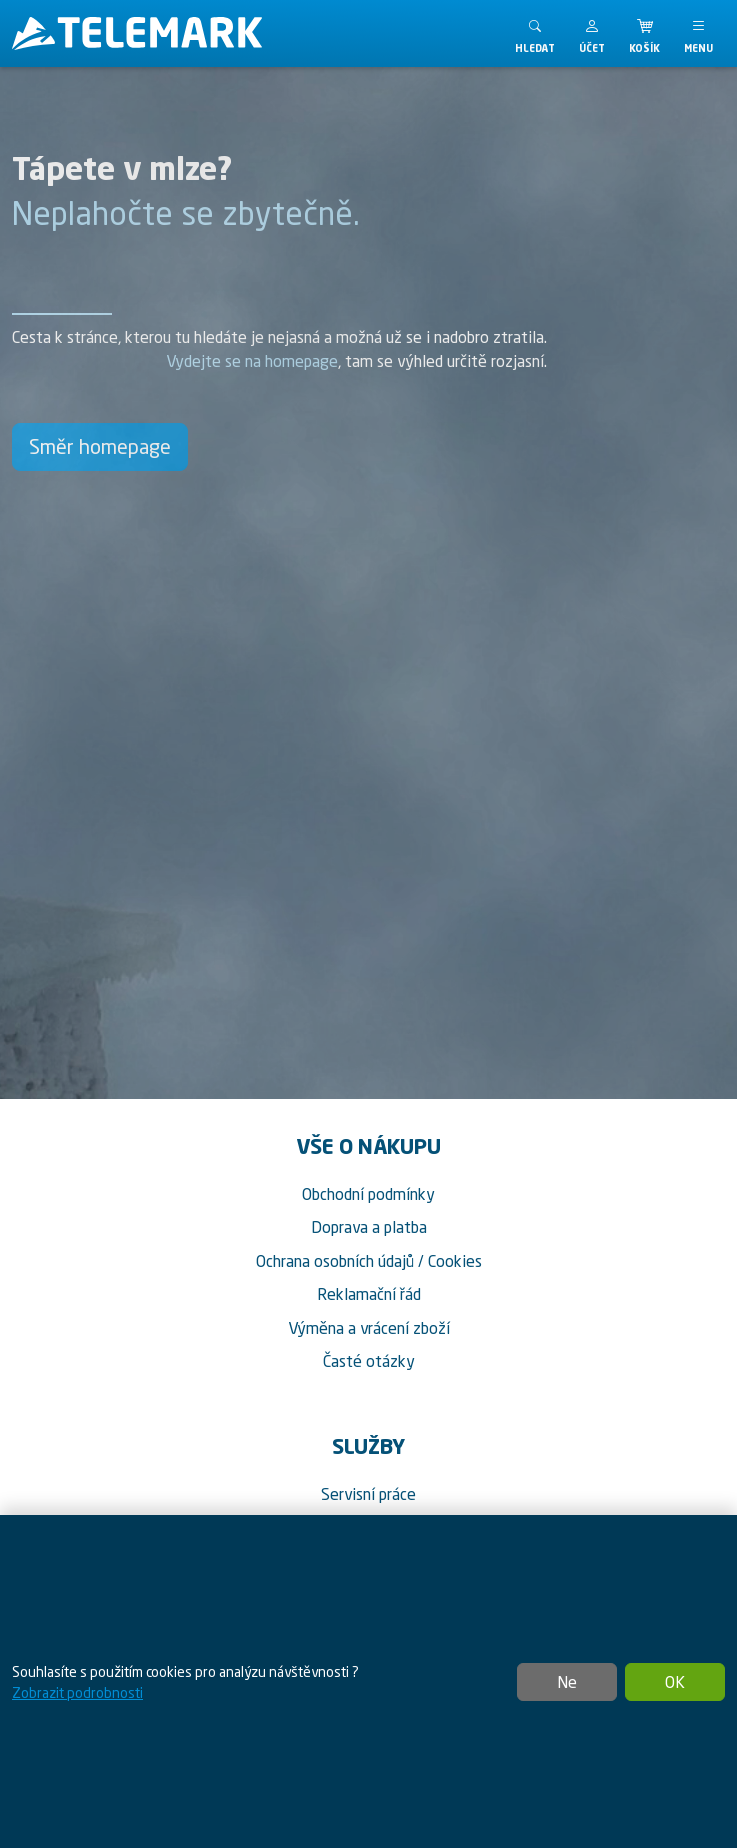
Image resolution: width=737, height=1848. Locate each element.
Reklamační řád (369, 1294)
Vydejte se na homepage (252, 361)
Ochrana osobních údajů (335, 1261)
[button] (592, 33)
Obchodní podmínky (368, 1194)
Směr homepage (100, 446)
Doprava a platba (369, 1227)
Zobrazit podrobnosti (77, 1692)
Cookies (455, 1261)
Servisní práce (368, 1494)
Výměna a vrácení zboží (369, 1328)
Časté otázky (369, 1361)
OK (675, 1682)
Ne (567, 1682)
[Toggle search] (535, 33)
